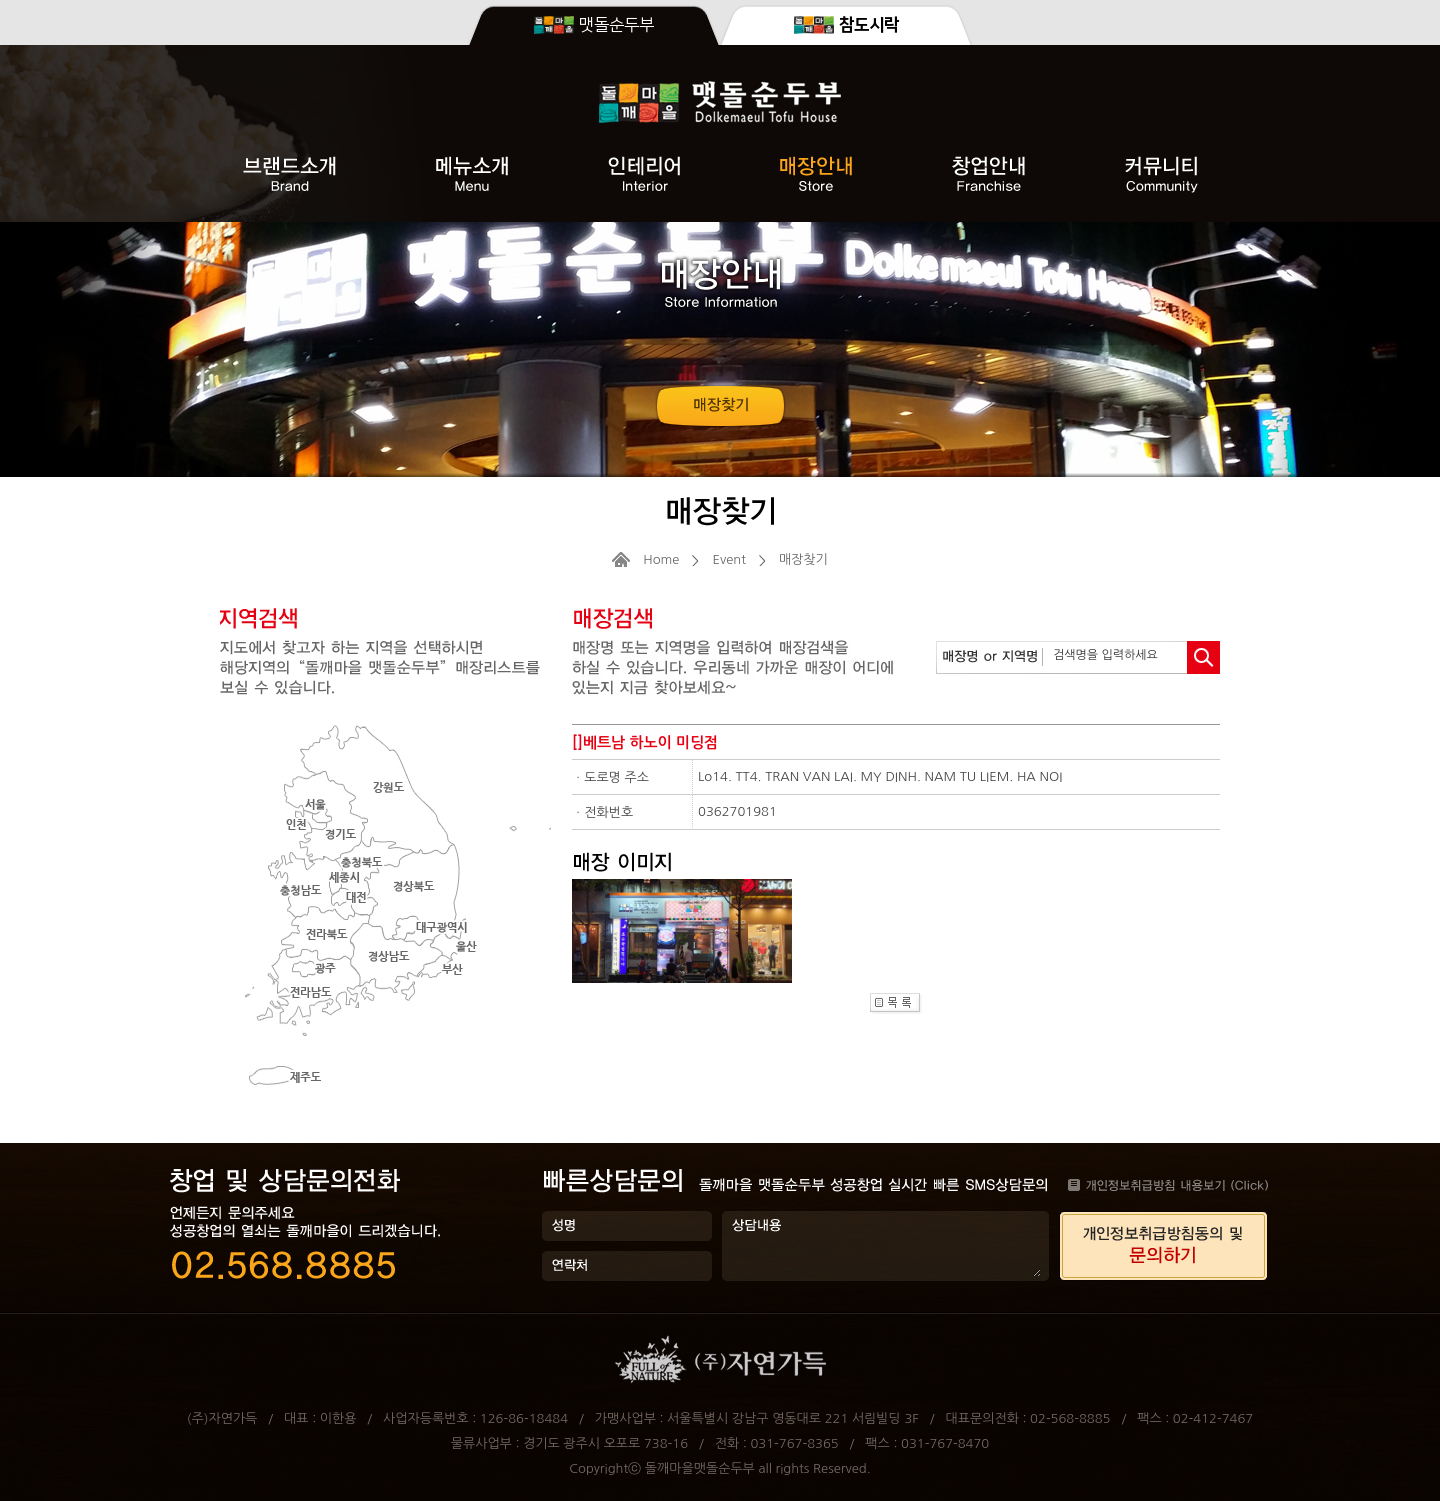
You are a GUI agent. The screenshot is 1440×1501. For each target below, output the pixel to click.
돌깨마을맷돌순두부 (700, 1468)
